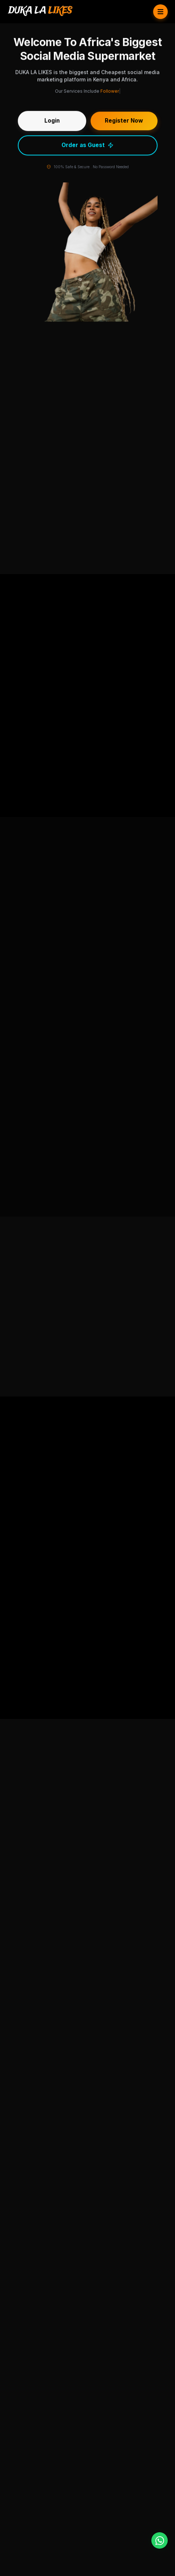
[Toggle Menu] (160, 11)
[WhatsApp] (159, 2540)
